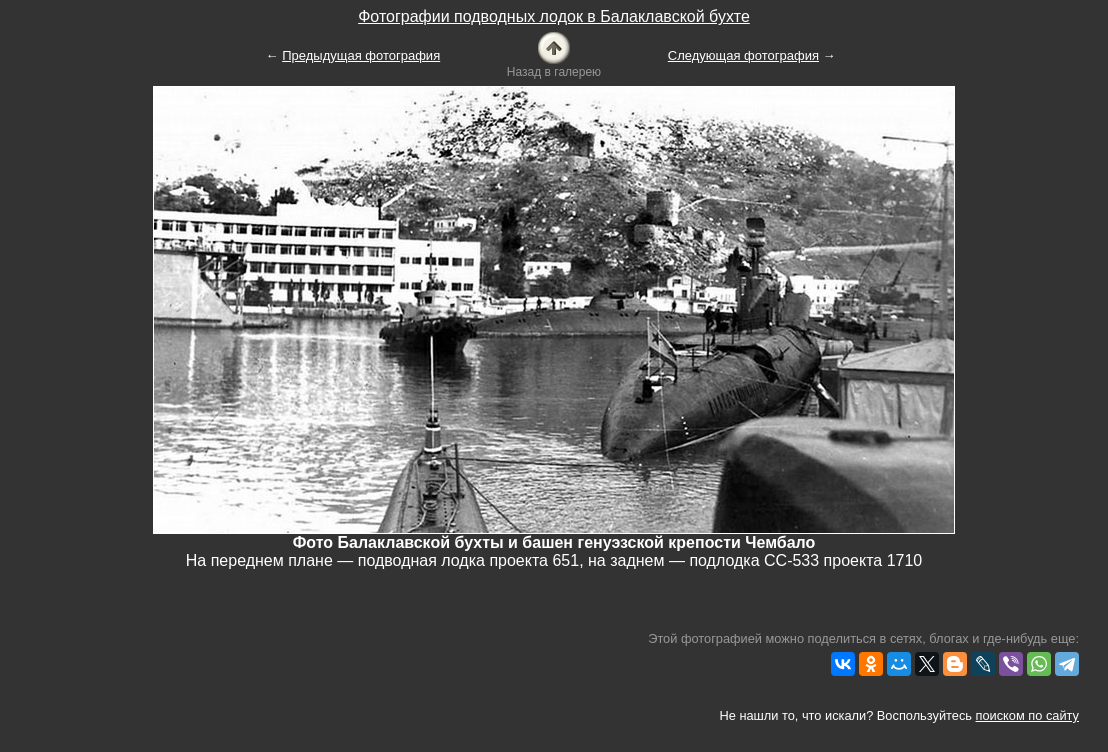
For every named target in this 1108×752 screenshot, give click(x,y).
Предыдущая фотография (361, 55)
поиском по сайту (1027, 715)
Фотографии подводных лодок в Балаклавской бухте (554, 16)
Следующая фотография (743, 55)
